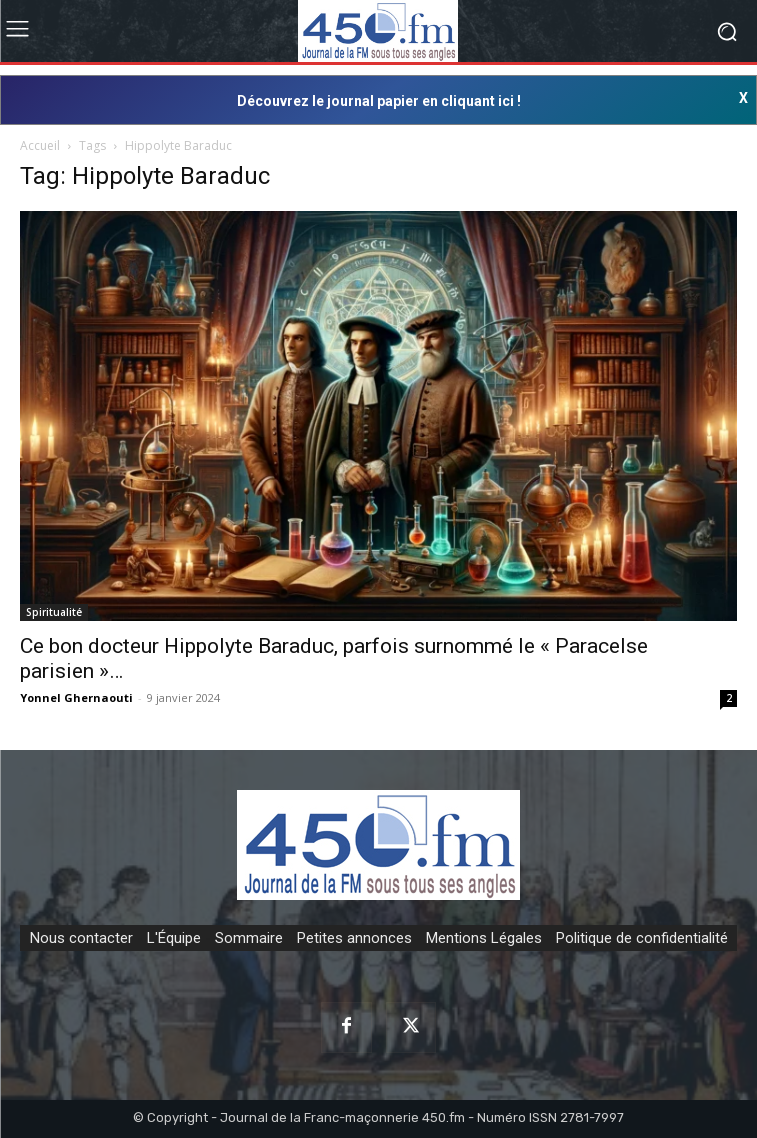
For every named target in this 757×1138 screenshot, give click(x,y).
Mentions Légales (484, 938)
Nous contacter (81, 938)
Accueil (40, 145)
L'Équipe (174, 938)
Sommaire (249, 938)
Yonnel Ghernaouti (76, 697)
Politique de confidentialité (642, 938)
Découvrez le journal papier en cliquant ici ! (379, 101)
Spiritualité (54, 612)
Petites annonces (354, 938)
